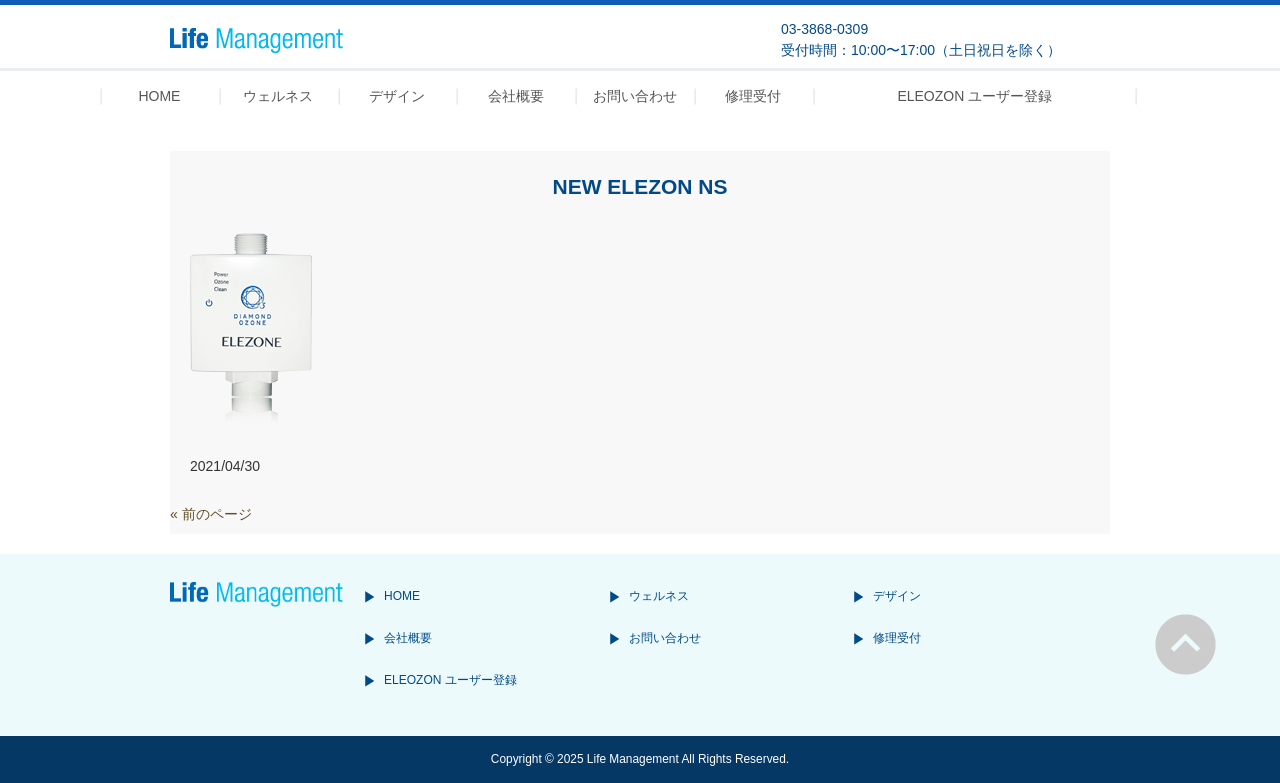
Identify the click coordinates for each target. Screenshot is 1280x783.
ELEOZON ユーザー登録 (450, 680)
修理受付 (897, 638)
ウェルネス (659, 596)
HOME (402, 596)
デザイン (897, 596)
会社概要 (408, 638)
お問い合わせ (665, 638)
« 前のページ (211, 514)
